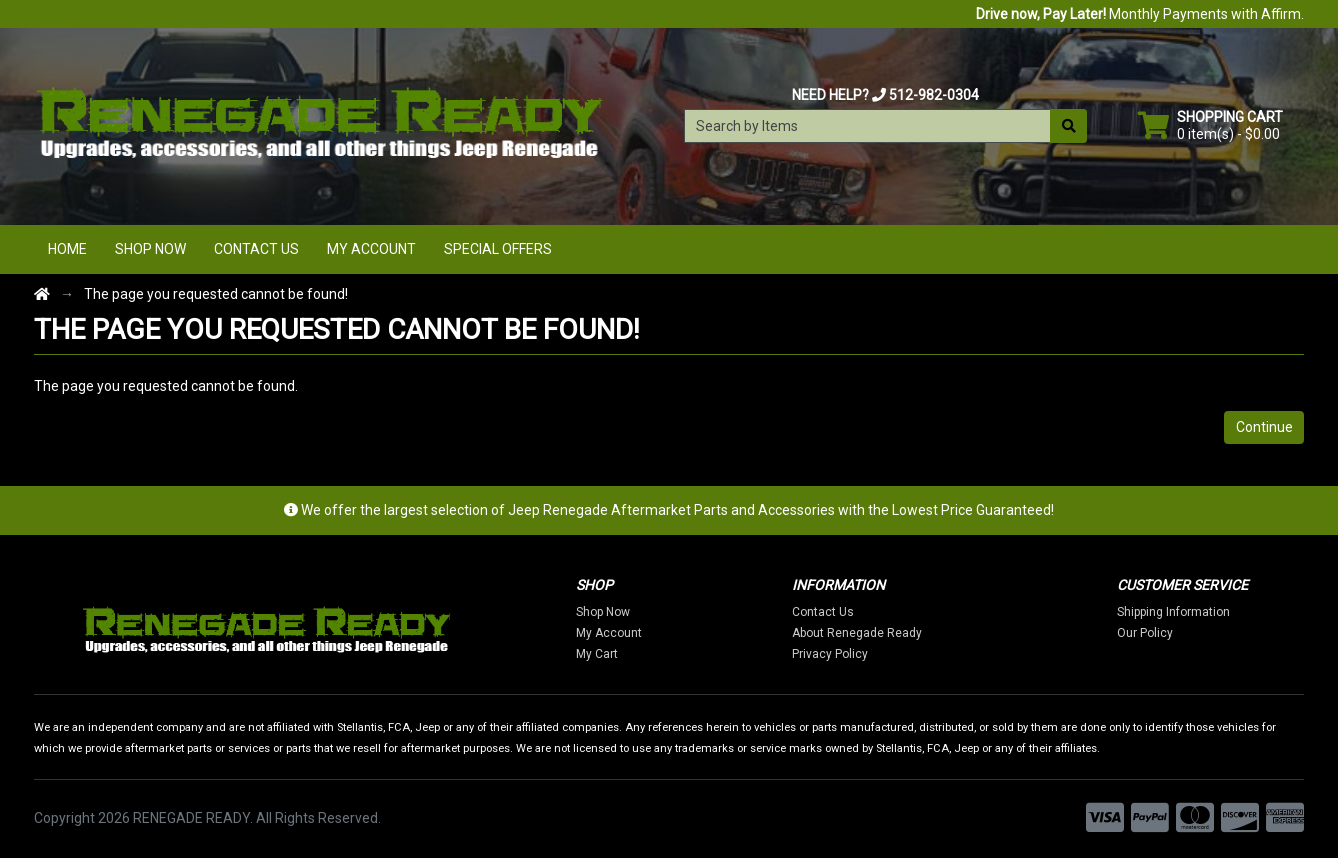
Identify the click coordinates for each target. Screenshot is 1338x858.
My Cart (597, 654)
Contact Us (256, 249)
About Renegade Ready (857, 633)
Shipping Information (1173, 612)
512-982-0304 (934, 95)
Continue (1264, 427)
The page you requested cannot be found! (216, 294)
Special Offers (498, 249)
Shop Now (150, 249)
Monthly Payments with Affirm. (1140, 14)
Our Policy (1145, 633)
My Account (371, 249)
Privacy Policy (830, 654)
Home (67, 249)
